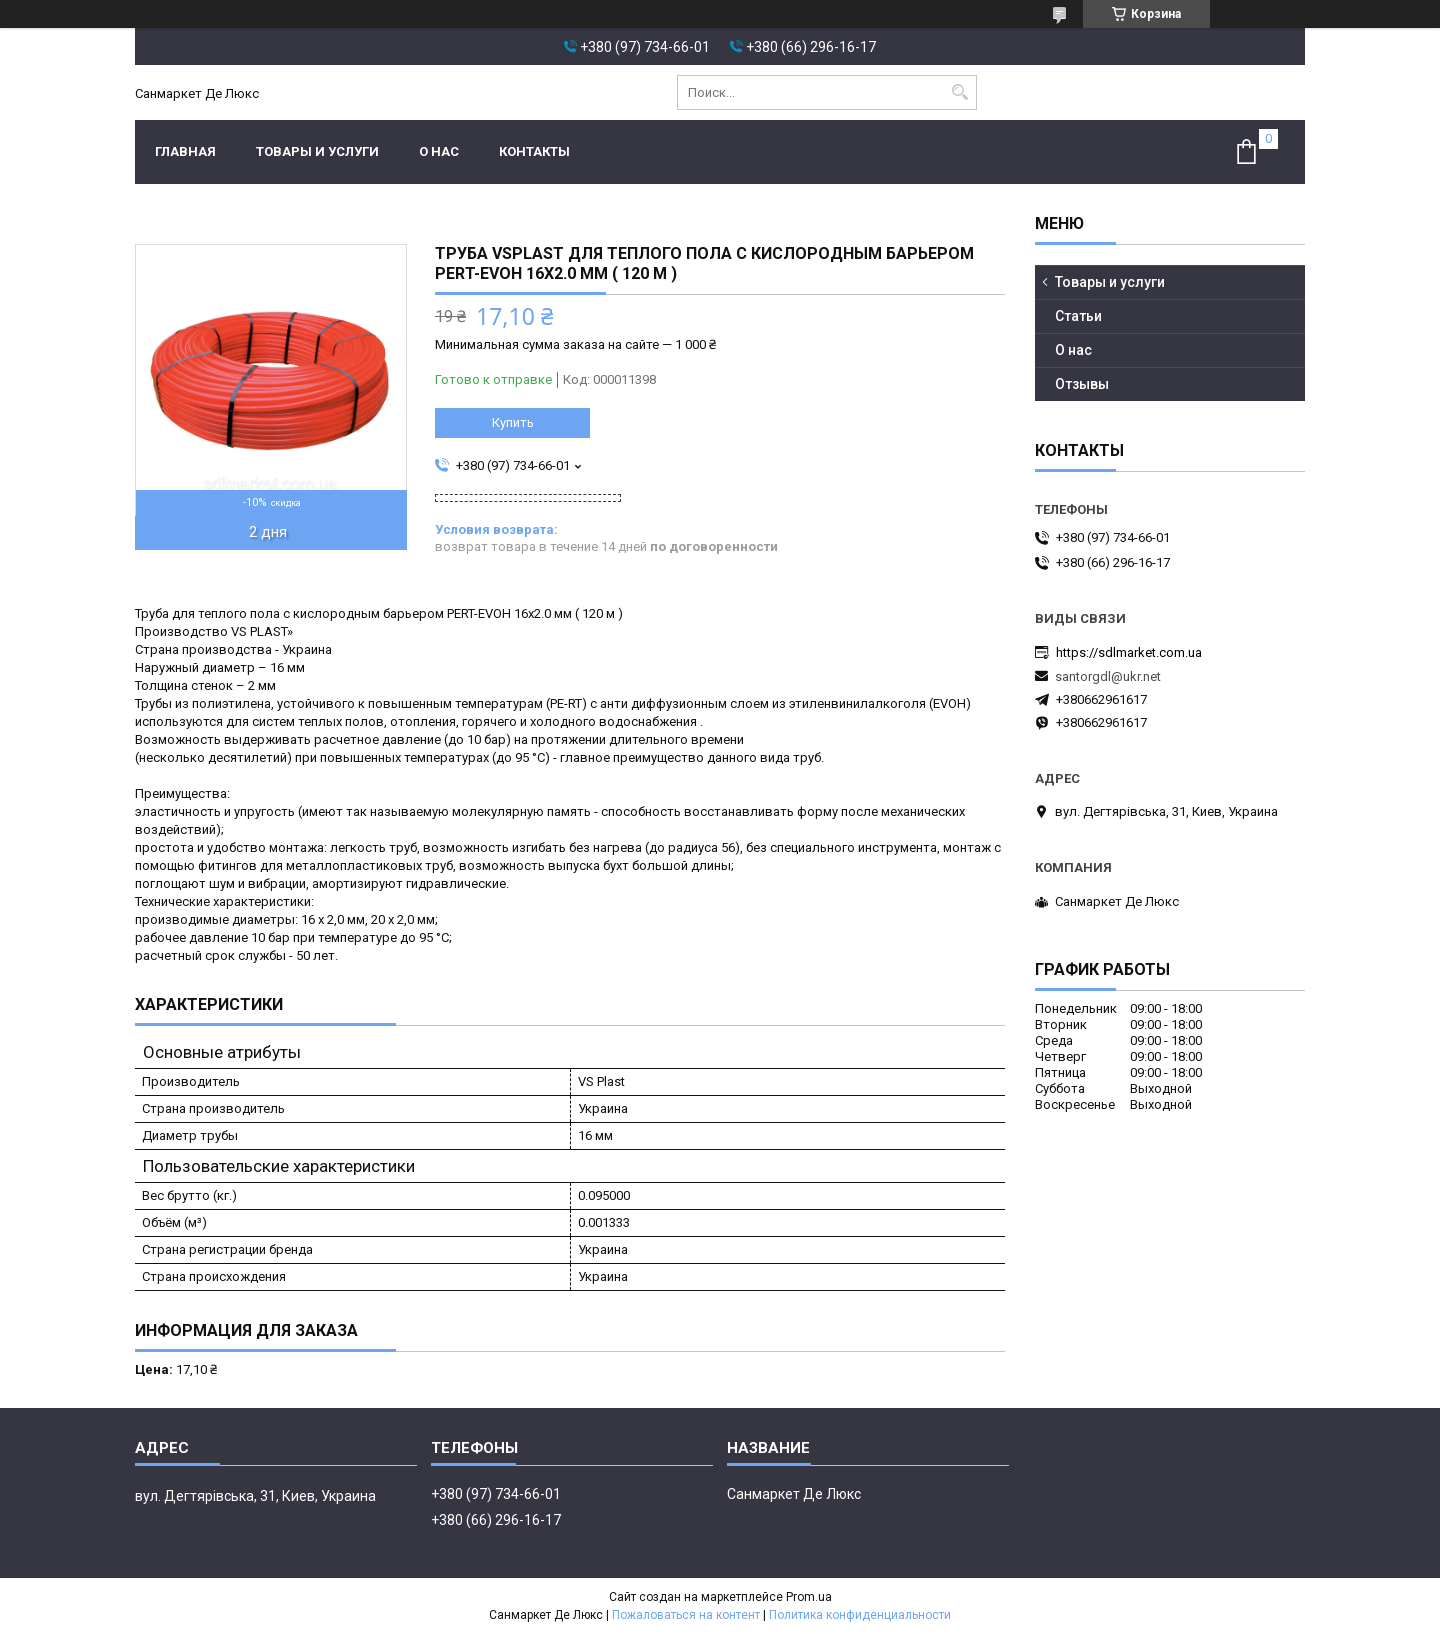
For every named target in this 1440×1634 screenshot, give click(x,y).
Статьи (1078, 316)
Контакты (534, 151)
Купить (513, 422)
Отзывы (1082, 384)
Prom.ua (809, 1597)
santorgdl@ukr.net (1108, 676)
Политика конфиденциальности (860, 1615)
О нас (439, 151)
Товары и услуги (317, 151)
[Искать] (959, 92)
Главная (185, 151)
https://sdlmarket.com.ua (1129, 652)
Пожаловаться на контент (686, 1615)
